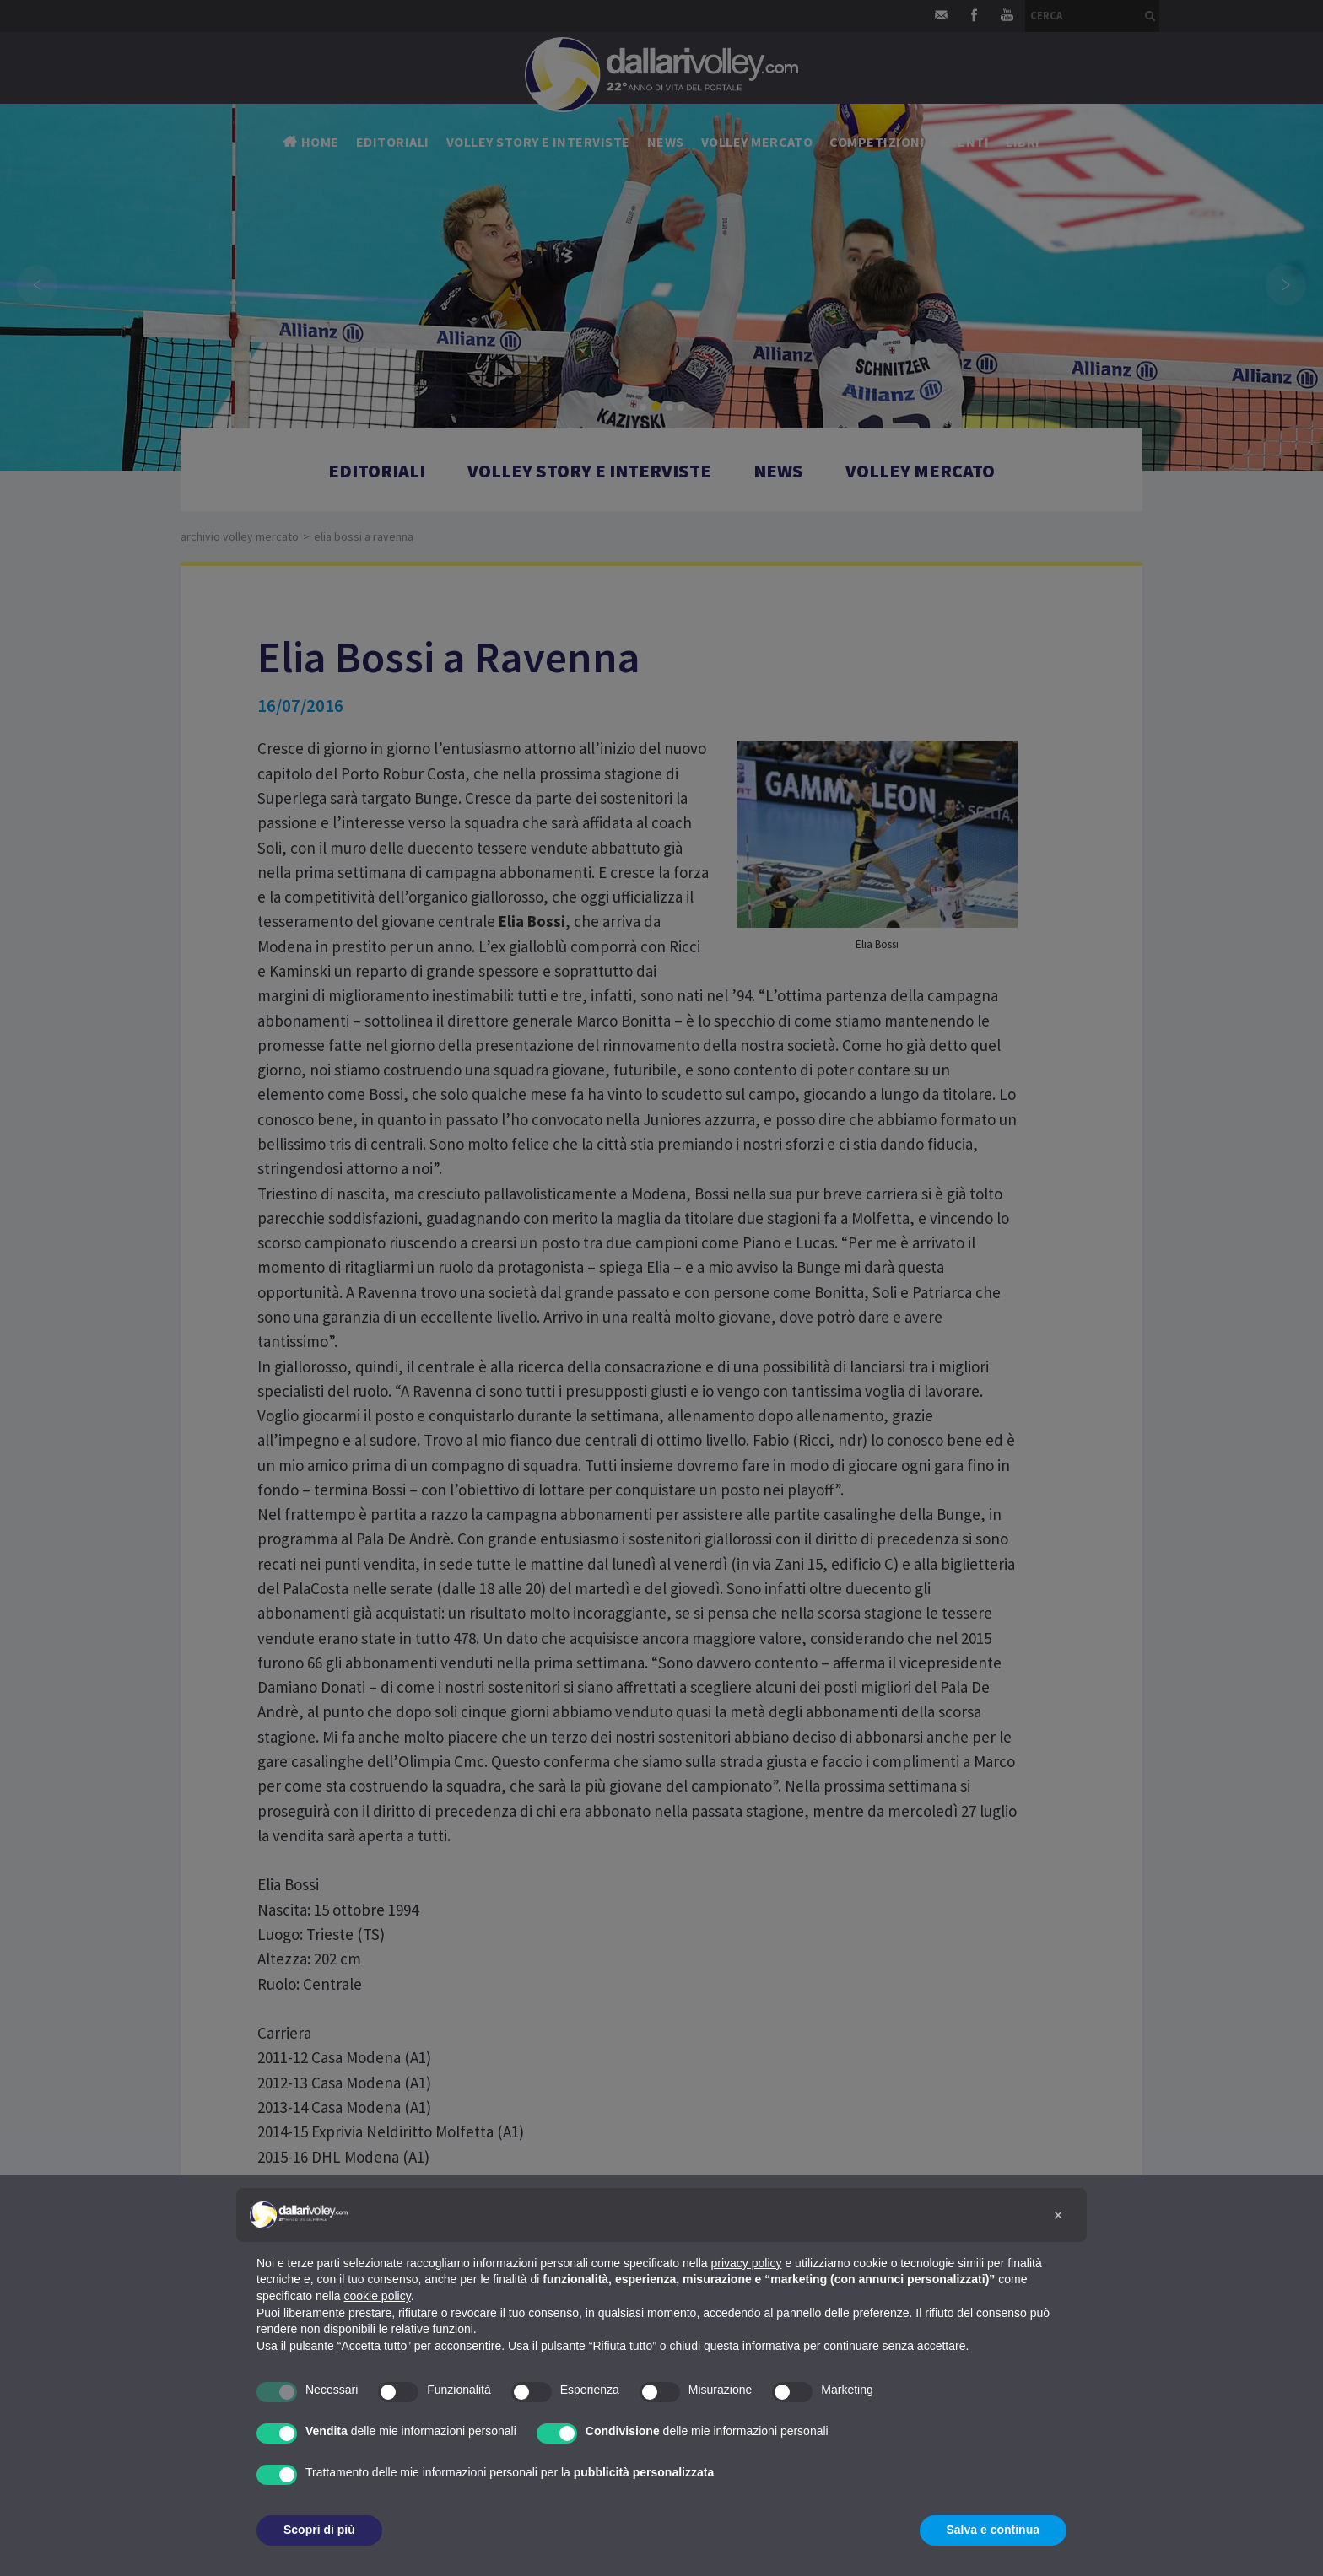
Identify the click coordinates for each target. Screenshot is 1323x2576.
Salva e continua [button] (993, 2529)
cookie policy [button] (377, 2296)
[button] (1058, 2214)
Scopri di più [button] (319, 2529)
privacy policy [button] (746, 2263)
